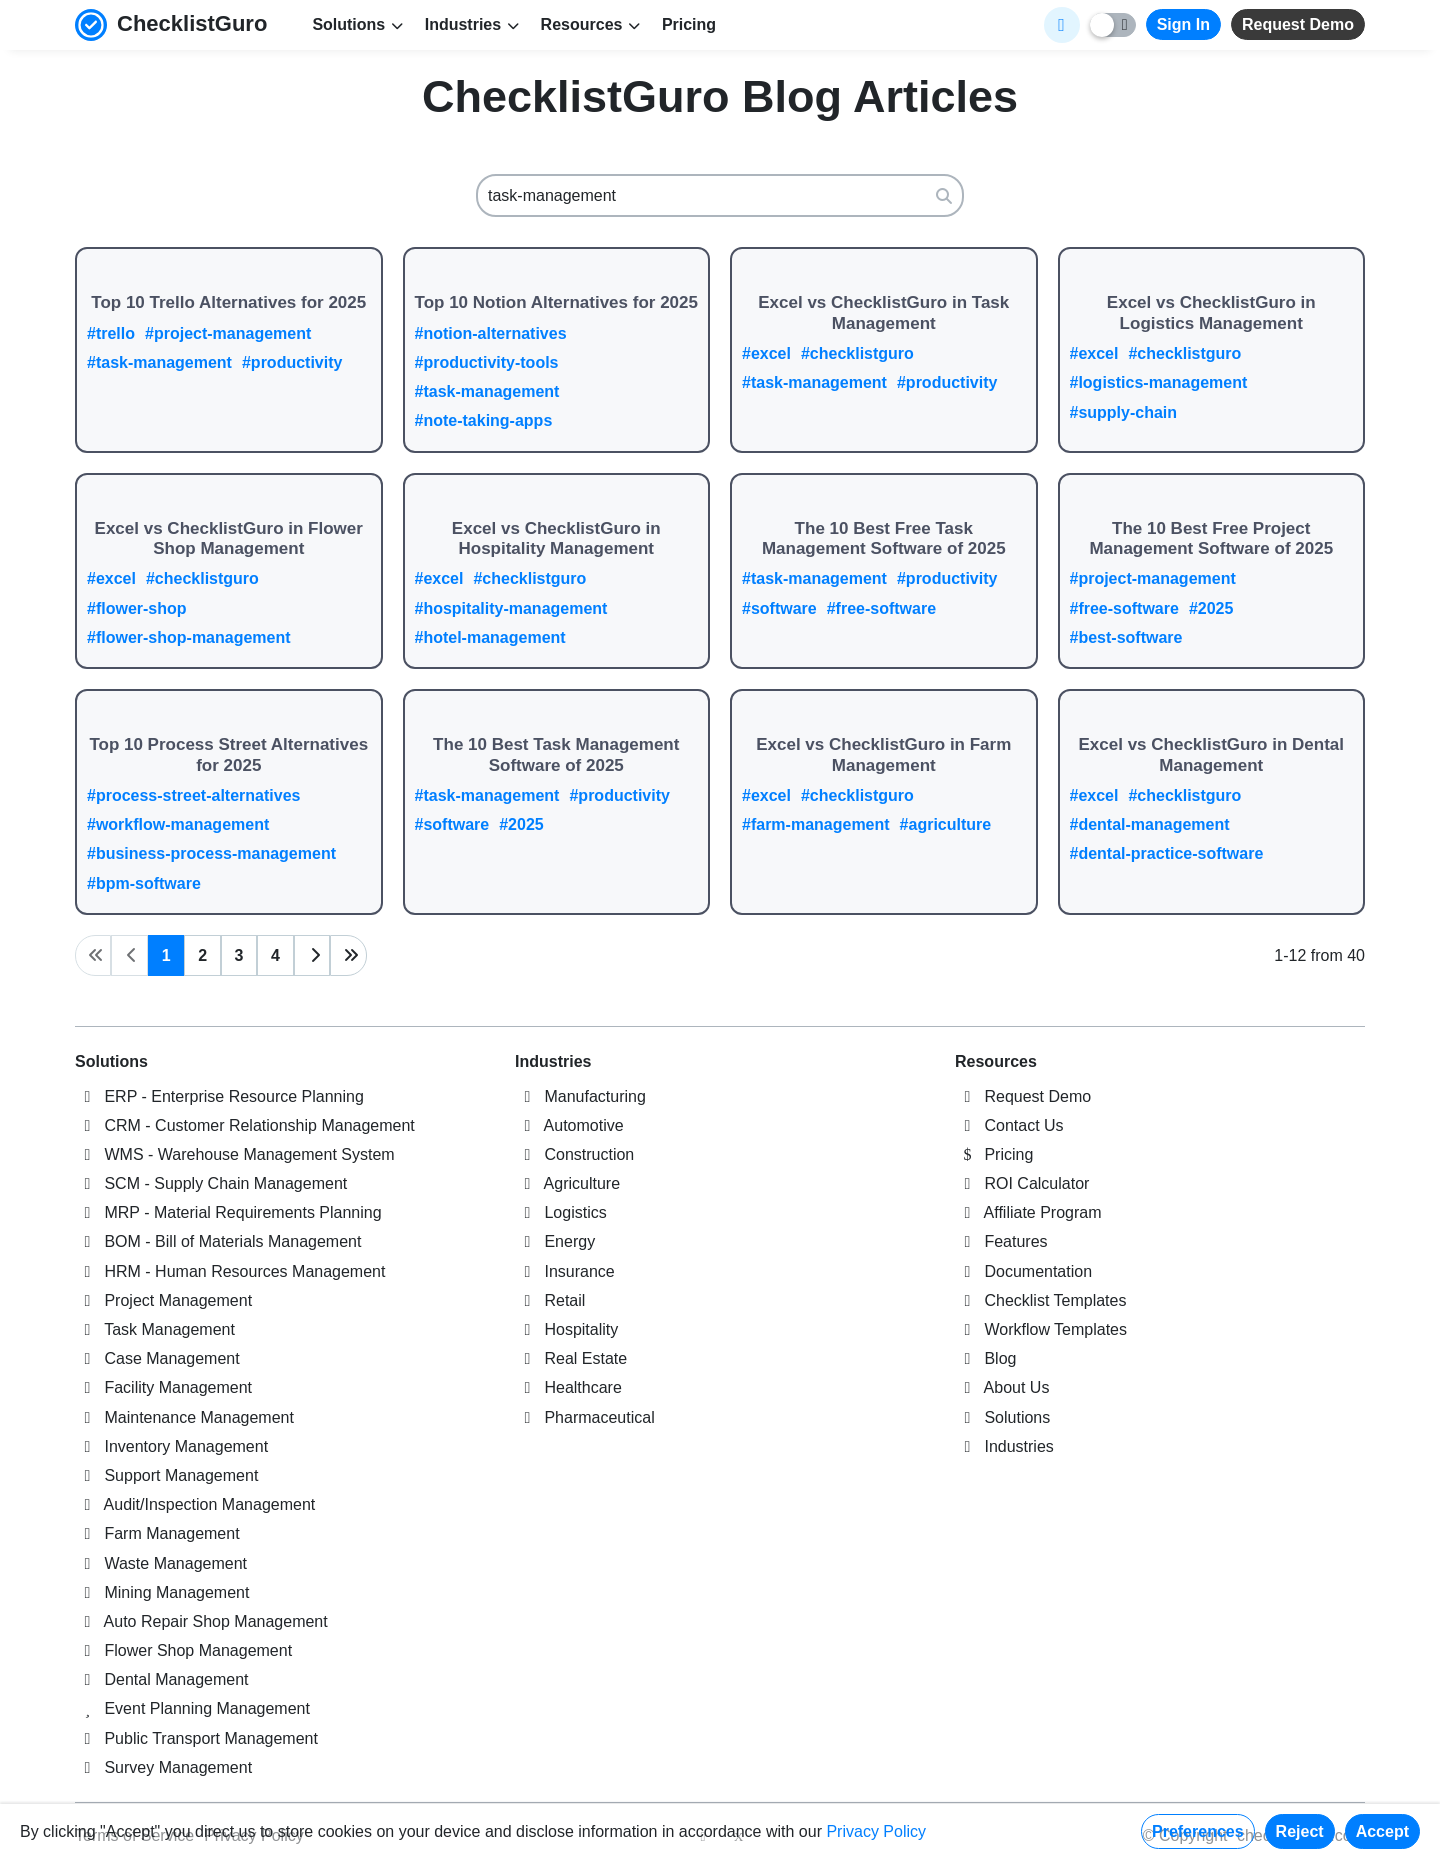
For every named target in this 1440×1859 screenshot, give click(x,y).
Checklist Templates (1040, 1300)
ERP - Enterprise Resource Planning (219, 1096)
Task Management (155, 1329)
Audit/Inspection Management (195, 1504)
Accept (1382, 1831)
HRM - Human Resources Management (230, 1271)
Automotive (569, 1125)
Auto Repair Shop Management (201, 1621)
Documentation (1023, 1271)
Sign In (1183, 24)
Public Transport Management (196, 1738)
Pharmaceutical (585, 1417)
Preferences (1198, 1831)
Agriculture (567, 1183)
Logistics (561, 1212)
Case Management (157, 1358)
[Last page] (348, 955)
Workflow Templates (1041, 1329)
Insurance (565, 1271)
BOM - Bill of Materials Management (218, 1241)
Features (1001, 1241)
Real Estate (571, 1358)
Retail (550, 1300)
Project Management (163, 1300)
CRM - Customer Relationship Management (245, 1125)
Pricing (689, 24)
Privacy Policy (876, 1831)
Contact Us (1009, 1125)
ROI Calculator (1022, 1183)
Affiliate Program (1028, 1212)
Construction (574, 1154)
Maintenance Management (184, 1417)
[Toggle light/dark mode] (1113, 25)
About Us (1002, 1387)
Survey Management (163, 1767)
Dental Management (162, 1679)
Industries (553, 1061)
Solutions (111, 1061)
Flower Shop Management (183, 1650)
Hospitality (566, 1329)
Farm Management (157, 1533)
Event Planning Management (192, 1708)
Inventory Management (171, 1446)
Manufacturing (580, 1096)
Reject (1300, 1831)
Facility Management (163, 1387)
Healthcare (568, 1387)
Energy (555, 1241)
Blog (985, 1358)
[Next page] (312, 955)
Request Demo (1298, 24)
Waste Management (161, 1563)
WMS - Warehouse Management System (235, 1154)
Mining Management (162, 1592)
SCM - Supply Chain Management (211, 1183)
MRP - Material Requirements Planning (228, 1212)
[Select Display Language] (1062, 25)
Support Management (166, 1475)
